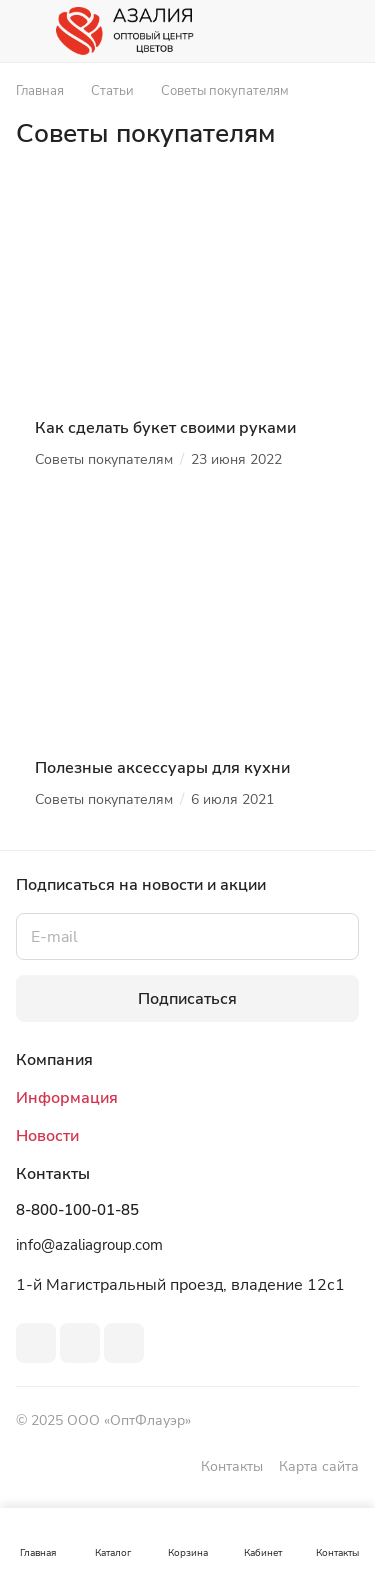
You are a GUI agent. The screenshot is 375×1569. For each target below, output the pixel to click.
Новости (47, 1136)
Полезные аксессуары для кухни (162, 768)
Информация (67, 1098)
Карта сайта (319, 1466)
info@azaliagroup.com (89, 1245)
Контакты (232, 1466)
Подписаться (187, 999)
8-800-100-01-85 (77, 1210)
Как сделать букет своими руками (165, 428)
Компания (54, 1060)
